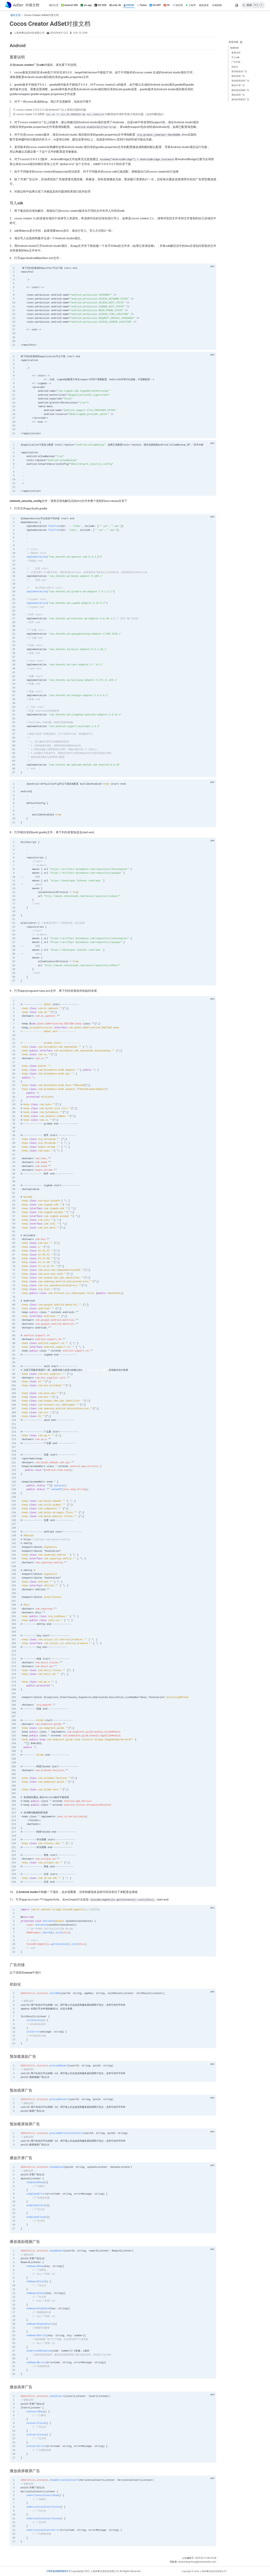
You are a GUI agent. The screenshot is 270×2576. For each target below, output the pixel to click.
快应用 (178, 5)
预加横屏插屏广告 (240, 80)
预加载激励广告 (239, 71)
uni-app (86, 5)
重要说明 (235, 52)
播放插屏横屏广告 (240, 99)
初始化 (234, 66)
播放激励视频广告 (240, 90)
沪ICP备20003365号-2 (58, 2570)
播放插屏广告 (238, 95)
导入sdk (235, 57)
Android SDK (69, 5)
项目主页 (54, 5)
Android (234, 47)
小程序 (190, 5)
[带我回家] (22, 5)
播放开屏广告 (238, 85)
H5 (167, 5)
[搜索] (253, 5)
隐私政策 (204, 5)
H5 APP (155, 5)
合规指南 (217, 5)
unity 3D (115, 5)
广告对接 (235, 62)
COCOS (129, 5)
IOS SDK (101, 5)
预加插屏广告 (238, 76)
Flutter (142, 5)
